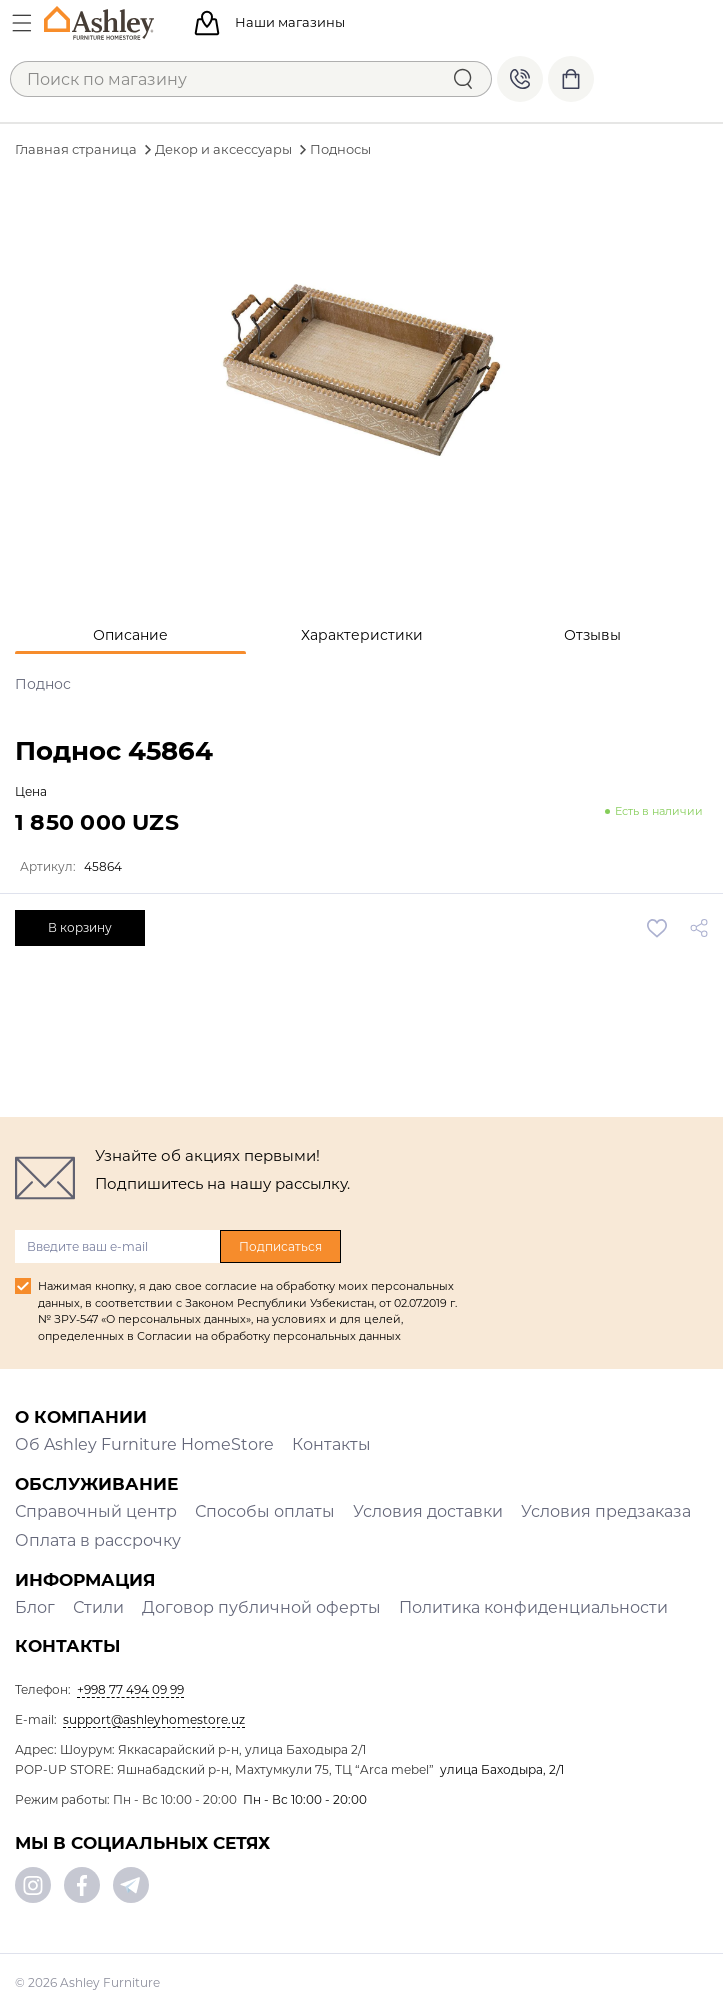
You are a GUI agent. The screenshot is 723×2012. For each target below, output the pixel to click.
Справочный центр (96, 1511)
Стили (98, 1607)
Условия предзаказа (606, 1511)
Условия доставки (428, 1511)
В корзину (80, 927)
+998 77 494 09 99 (520, 79)
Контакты (331, 1444)
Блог (35, 1607)
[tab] (130, 635)
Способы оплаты (265, 1511)
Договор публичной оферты (261, 1607)
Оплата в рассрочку (98, 1540)
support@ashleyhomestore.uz (154, 1719)
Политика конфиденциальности (533, 1607)
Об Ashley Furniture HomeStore (144, 1444)
